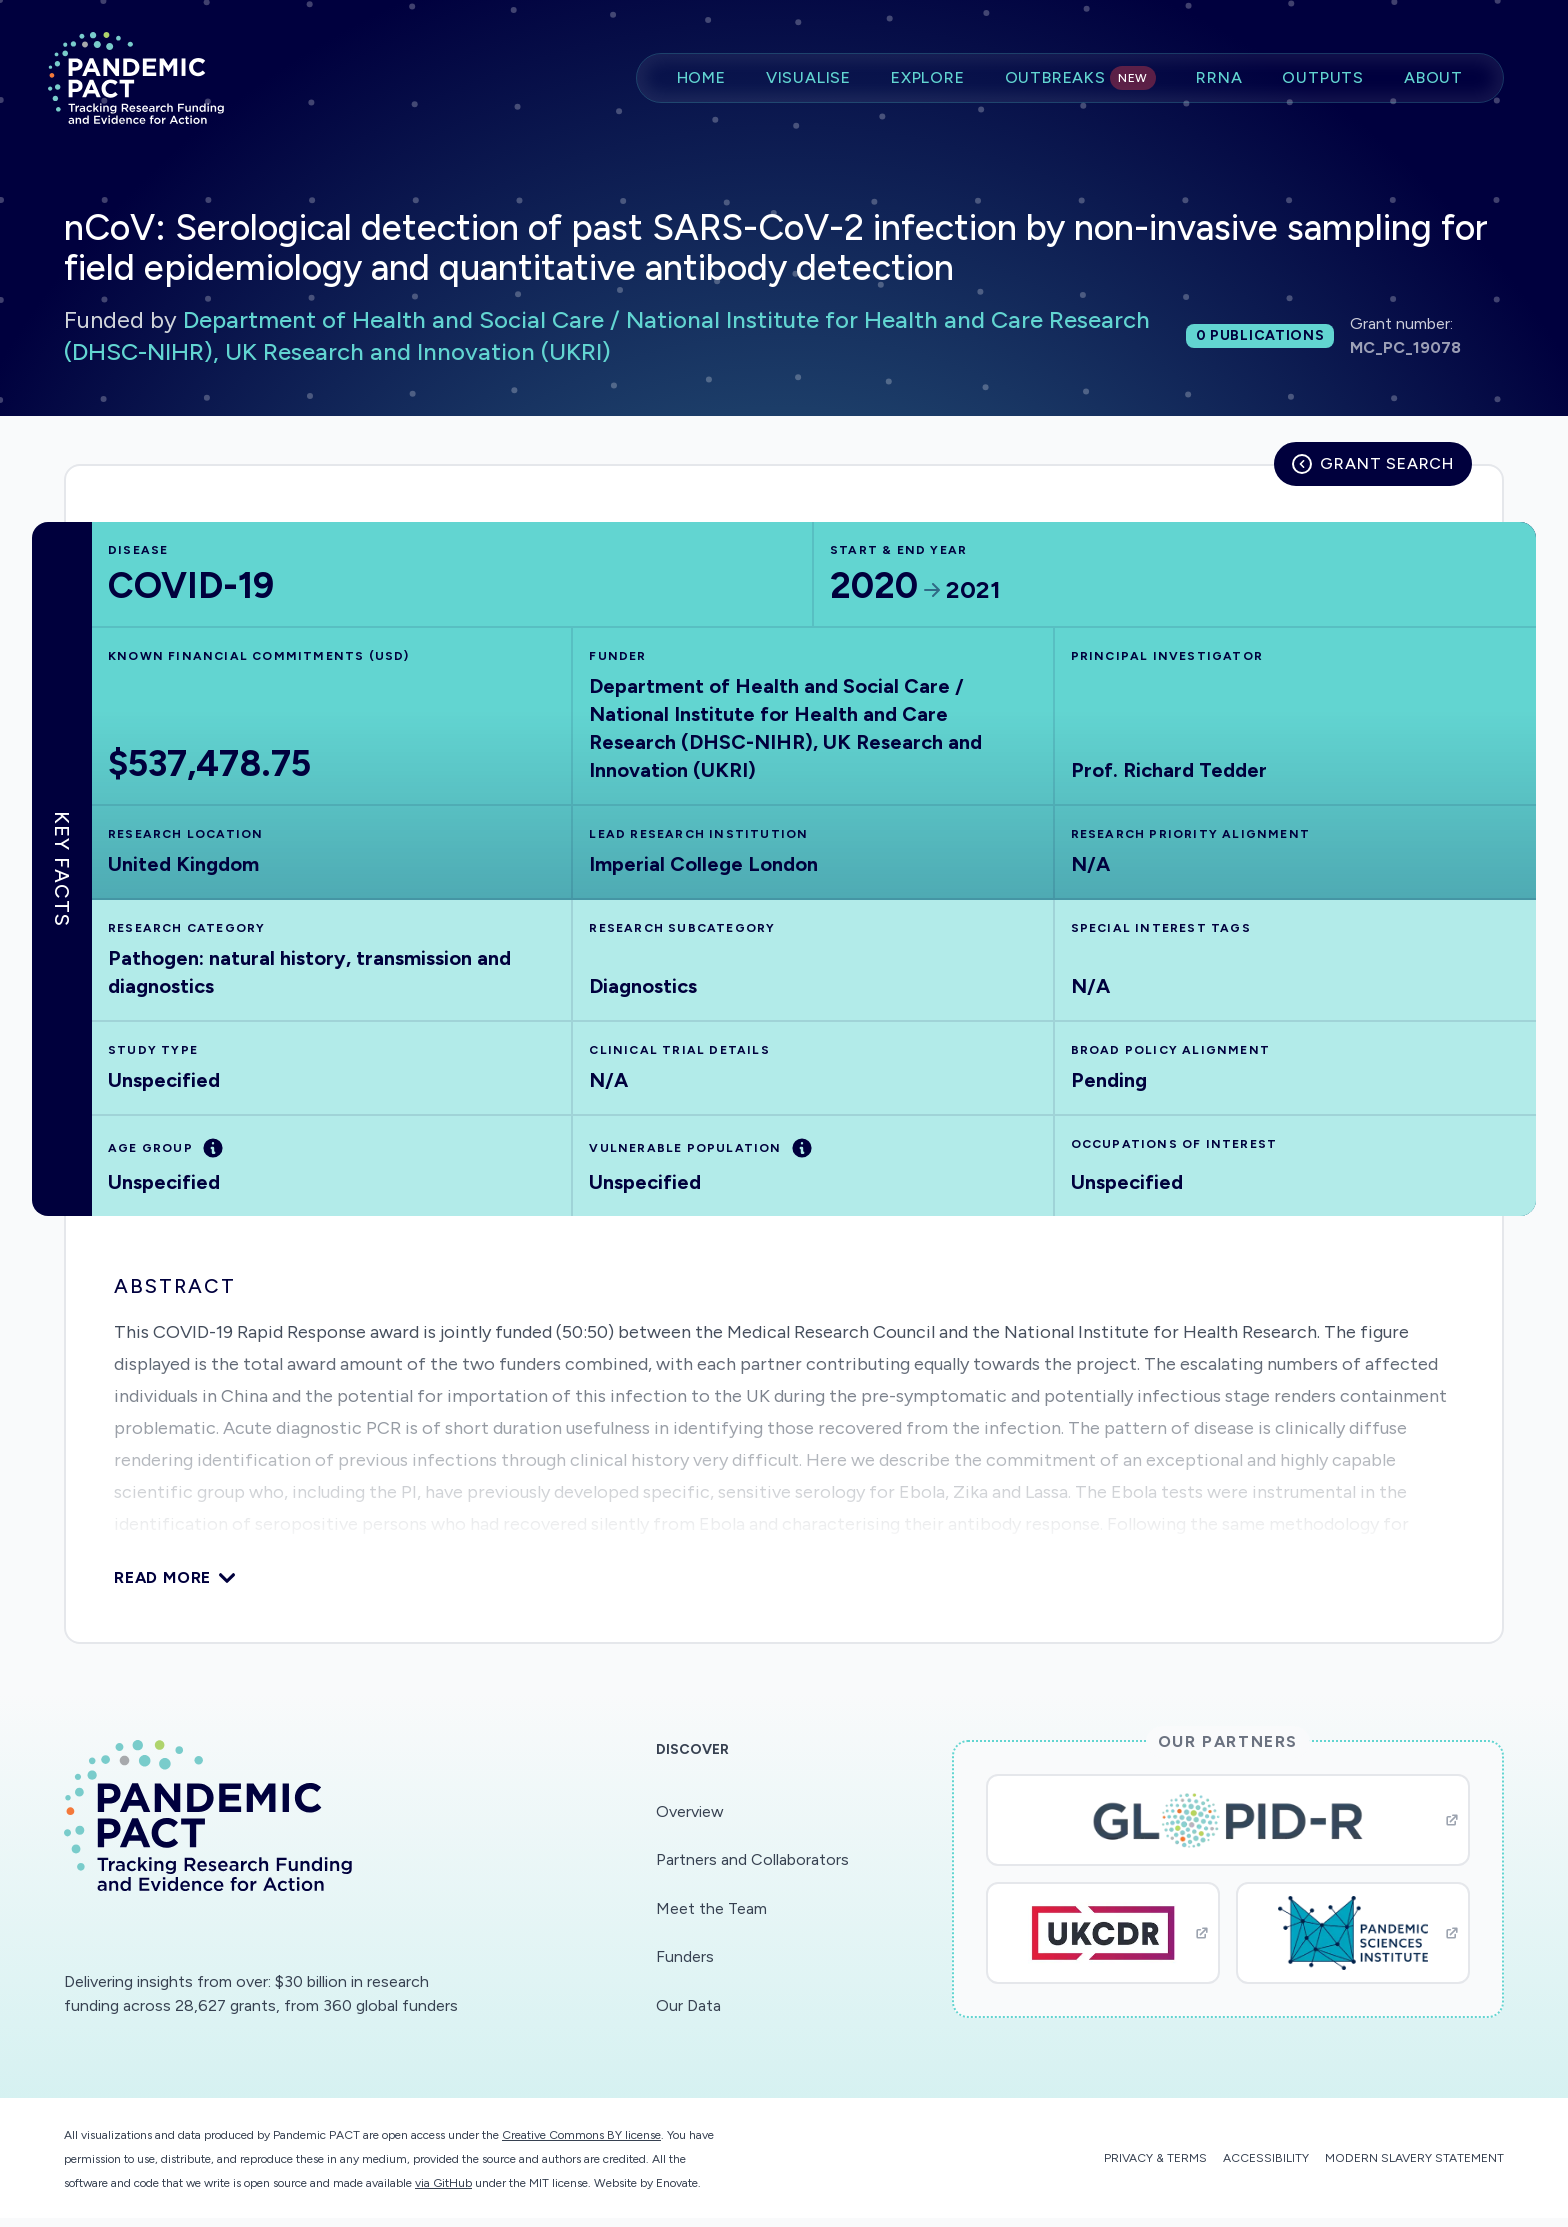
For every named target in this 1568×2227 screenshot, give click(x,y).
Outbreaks (1081, 78)
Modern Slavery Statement (1414, 2158)
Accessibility (1266, 2158)
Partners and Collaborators (752, 1859)
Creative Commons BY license (581, 2135)
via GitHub (443, 2183)
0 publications (1260, 335)
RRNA (1219, 77)
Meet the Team (711, 1908)
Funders (685, 1956)
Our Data (688, 2005)
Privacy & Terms (1155, 2158)
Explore (928, 77)
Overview (690, 1811)
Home (701, 77)
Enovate (677, 2183)
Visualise (808, 77)
